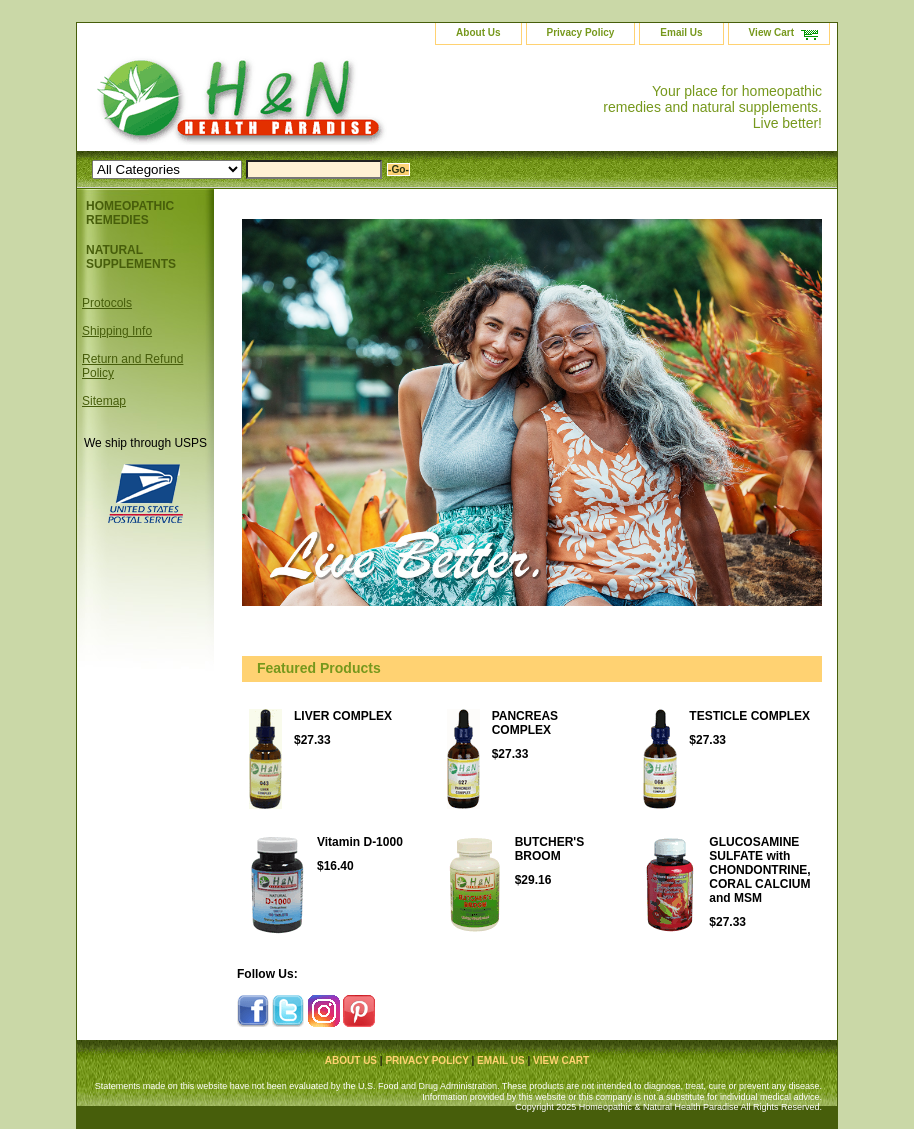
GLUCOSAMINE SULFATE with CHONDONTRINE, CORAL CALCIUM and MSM (759, 870)
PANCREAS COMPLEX (525, 723)
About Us (478, 32)
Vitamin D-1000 (360, 842)
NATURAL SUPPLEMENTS (131, 257)
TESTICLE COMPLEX (749, 716)
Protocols (107, 303)
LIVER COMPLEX (343, 716)
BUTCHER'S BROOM (550, 849)
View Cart (771, 32)
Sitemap (104, 401)
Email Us (681, 32)
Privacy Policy (581, 32)
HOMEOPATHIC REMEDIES (130, 213)
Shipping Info (117, 331)
